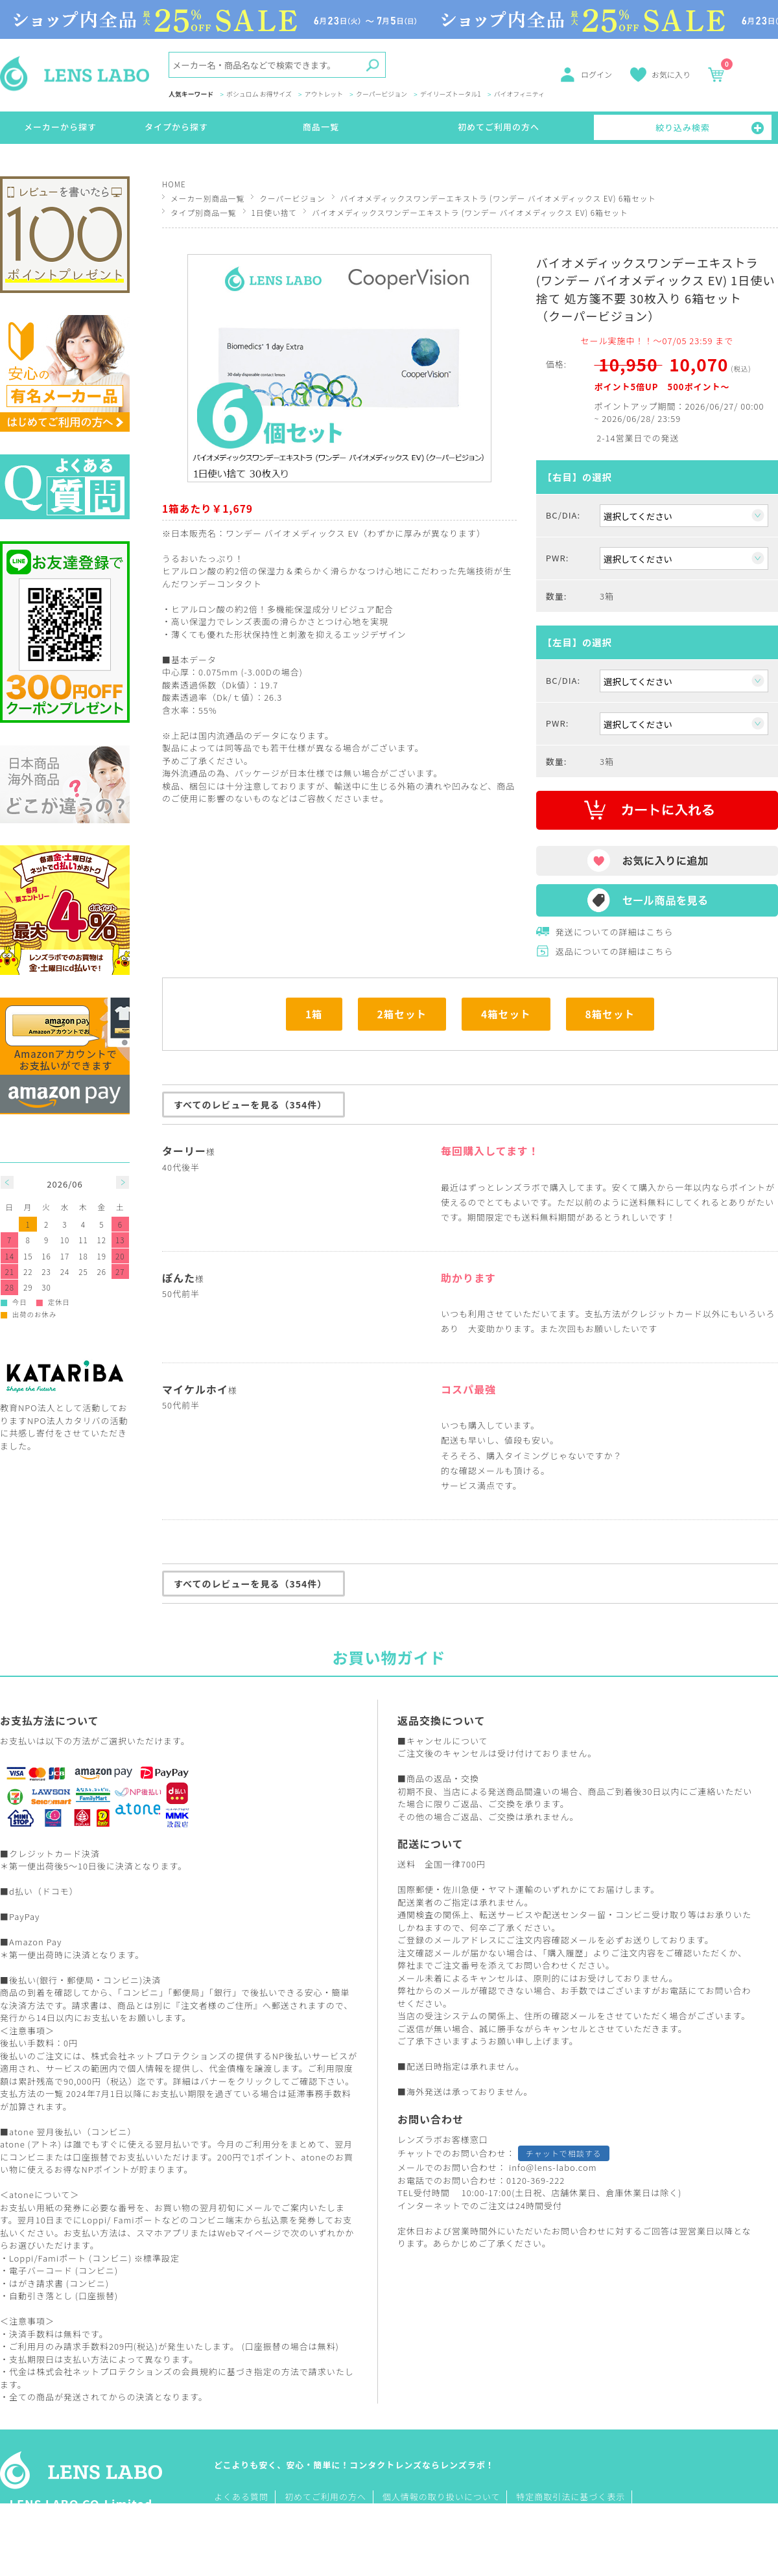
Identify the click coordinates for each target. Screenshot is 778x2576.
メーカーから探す (60, 127)
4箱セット (506, 1014)
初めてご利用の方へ (498, 127)
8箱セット (610, 1014)
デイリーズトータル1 (450, 95)
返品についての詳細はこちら (615, 951)
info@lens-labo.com (553, 2167)
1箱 (314, 1014)
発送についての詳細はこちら (615, 932)
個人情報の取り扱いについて (442, 2496)
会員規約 (200, 2371)
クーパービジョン (381, 95)
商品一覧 (321, 127)
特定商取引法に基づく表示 (570, 2496)
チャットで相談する (564, 2153)
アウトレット (324, 95)
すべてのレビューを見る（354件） (250, 1104)
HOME (174, 183)
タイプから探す (176, 127)
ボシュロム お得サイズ (259, 95)
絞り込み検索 (682, 127)
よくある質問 (241, 2496)
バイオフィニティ (519, 95)
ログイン (596, 74)
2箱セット (402, 1014)
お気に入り (671, 74)
